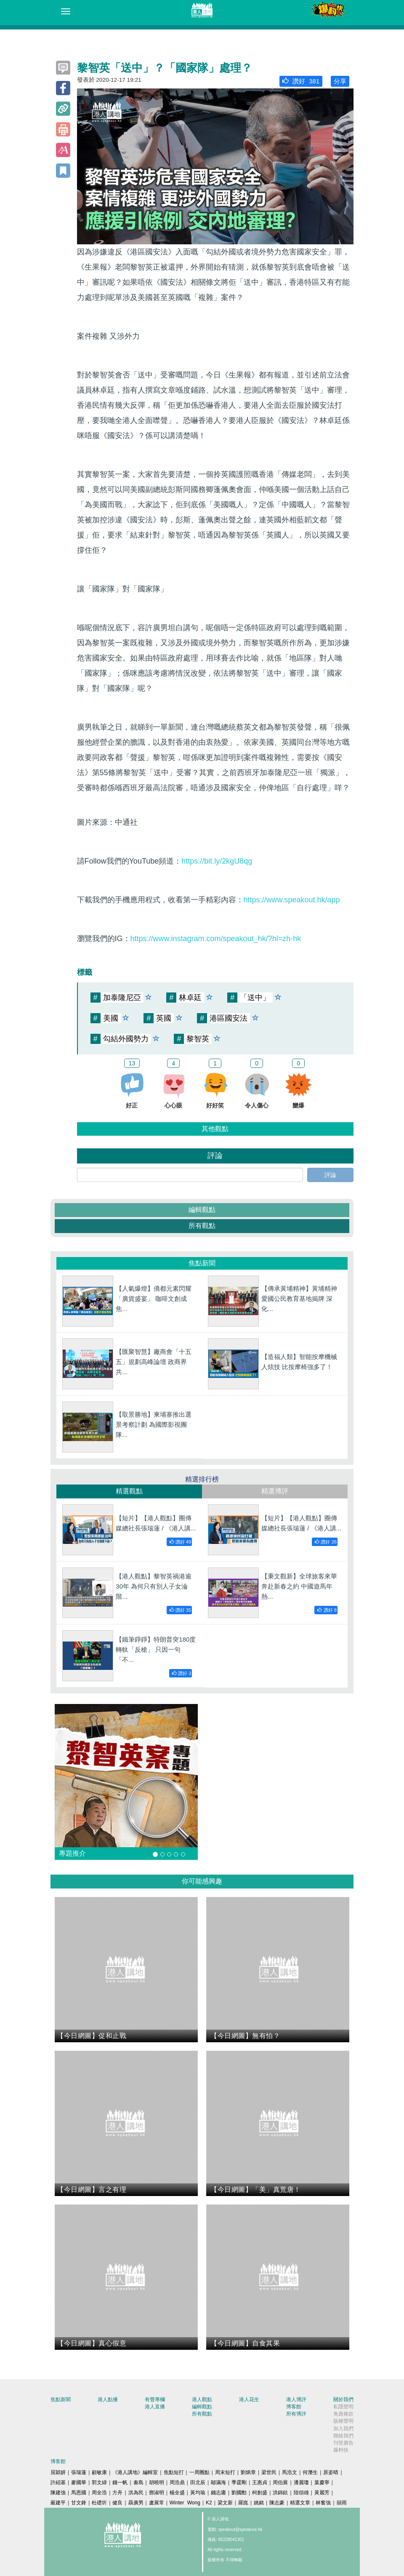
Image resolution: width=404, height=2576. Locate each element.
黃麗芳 (322, 2493)
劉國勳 (239, 2493)
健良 (117, 2503)
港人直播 (155, 2407)
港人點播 (108, 2399)
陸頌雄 (301, 2493)
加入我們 (343, 2429)
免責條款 (343, 2414)
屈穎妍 (58, 2472)
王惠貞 (259, 2482)
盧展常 (156, 2503)
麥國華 (78, 2482)
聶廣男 (136, 2503)
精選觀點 (129, 1491)
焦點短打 (174, 2472)
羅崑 (243, 2503)
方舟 (117, 2493)
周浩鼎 (177, 2482)
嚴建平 (58, 2503)
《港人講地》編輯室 (135, 2472)
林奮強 (323, 2503)
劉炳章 (248, 2472)
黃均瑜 (197, 2493)
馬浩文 (289, 2472)
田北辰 (197, 2482)
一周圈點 (199, 2472)
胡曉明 (156, 2482)
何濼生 (310, 2472)
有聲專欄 (155, 2399)
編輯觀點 (202, 1209)
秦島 (138, 2482)
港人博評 (296, 2399)
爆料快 (340, 2450)
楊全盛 (177, 2493)
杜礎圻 (99, 2503)
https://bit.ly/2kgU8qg (216, 861)
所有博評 (296, 2414)
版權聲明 (343, 2421)
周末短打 (225, 2472)
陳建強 (58, 2493)
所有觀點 (202, 1225)
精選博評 (274, 1491)
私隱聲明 (343, 2407)
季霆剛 (239, 2482)
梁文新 (225, 2503)
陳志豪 (276, 2503)
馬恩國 (78, 2493)
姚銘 (259, 2503)
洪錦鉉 (280, 2493)
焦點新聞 (60, 2399)
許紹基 (58, 2482)
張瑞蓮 (78, 2472)
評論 (330, 1175)
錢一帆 (120, 2482)
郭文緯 (99, 2482)
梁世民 (268, 2472)
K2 (209, 2503)
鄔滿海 (218, 2482)
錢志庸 (218, 2493)
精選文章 (300, 2503)
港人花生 (249, 2399)
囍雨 (342, 2503)
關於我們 (343, 2399)
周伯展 (280, 2482)
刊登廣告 (343, 2443)
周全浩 (99, 2493)
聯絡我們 (343, 2436)
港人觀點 (202, 2399)
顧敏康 (99, 2472)
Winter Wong (185, 2503)
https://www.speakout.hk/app (292, 900)
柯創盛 (259, 2493)
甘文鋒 (78, 2503)
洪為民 (136, 2493)
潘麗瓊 (301, 2482)
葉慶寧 (322, 2482)
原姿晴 (330, 2472)
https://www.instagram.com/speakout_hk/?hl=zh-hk (215, 938)
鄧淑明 (156, 2493)
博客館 (293, 2407)
